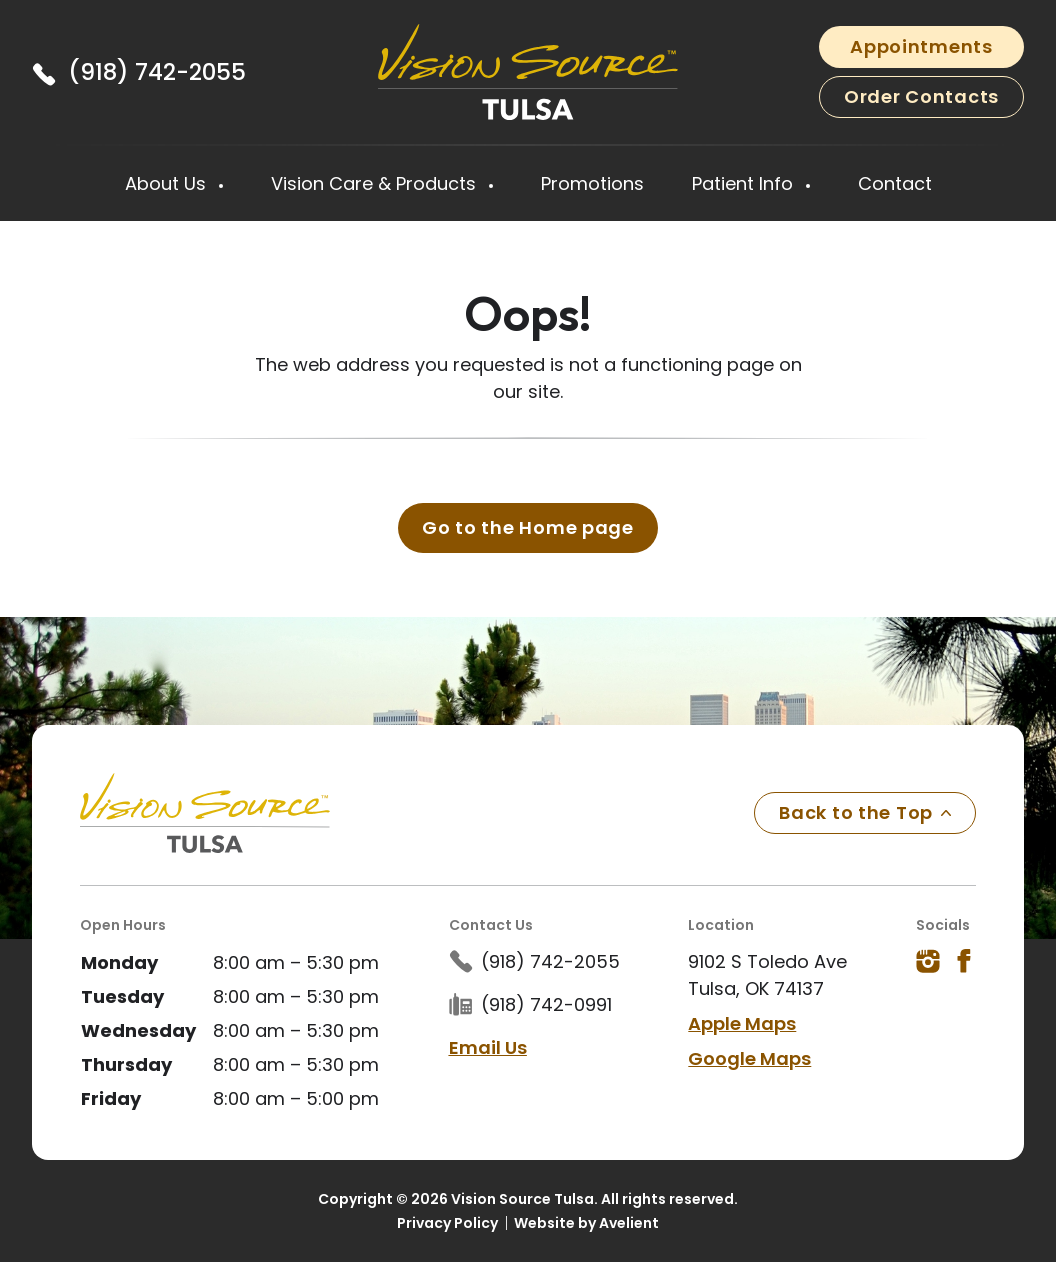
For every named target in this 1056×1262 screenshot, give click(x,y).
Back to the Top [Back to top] (865, 812)
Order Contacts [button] (921, 96)
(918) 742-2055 (157, 72)
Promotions (592, 183)
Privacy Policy (447, 1223)
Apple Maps (742, 1023)
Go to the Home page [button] (528, 527)
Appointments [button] (921, 46)
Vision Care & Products (376, 183)
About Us (168, 183)
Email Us (488, 1047)
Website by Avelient (586, 1223)
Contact (895, 183)
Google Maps (749, 1058)
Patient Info (745, 183)
